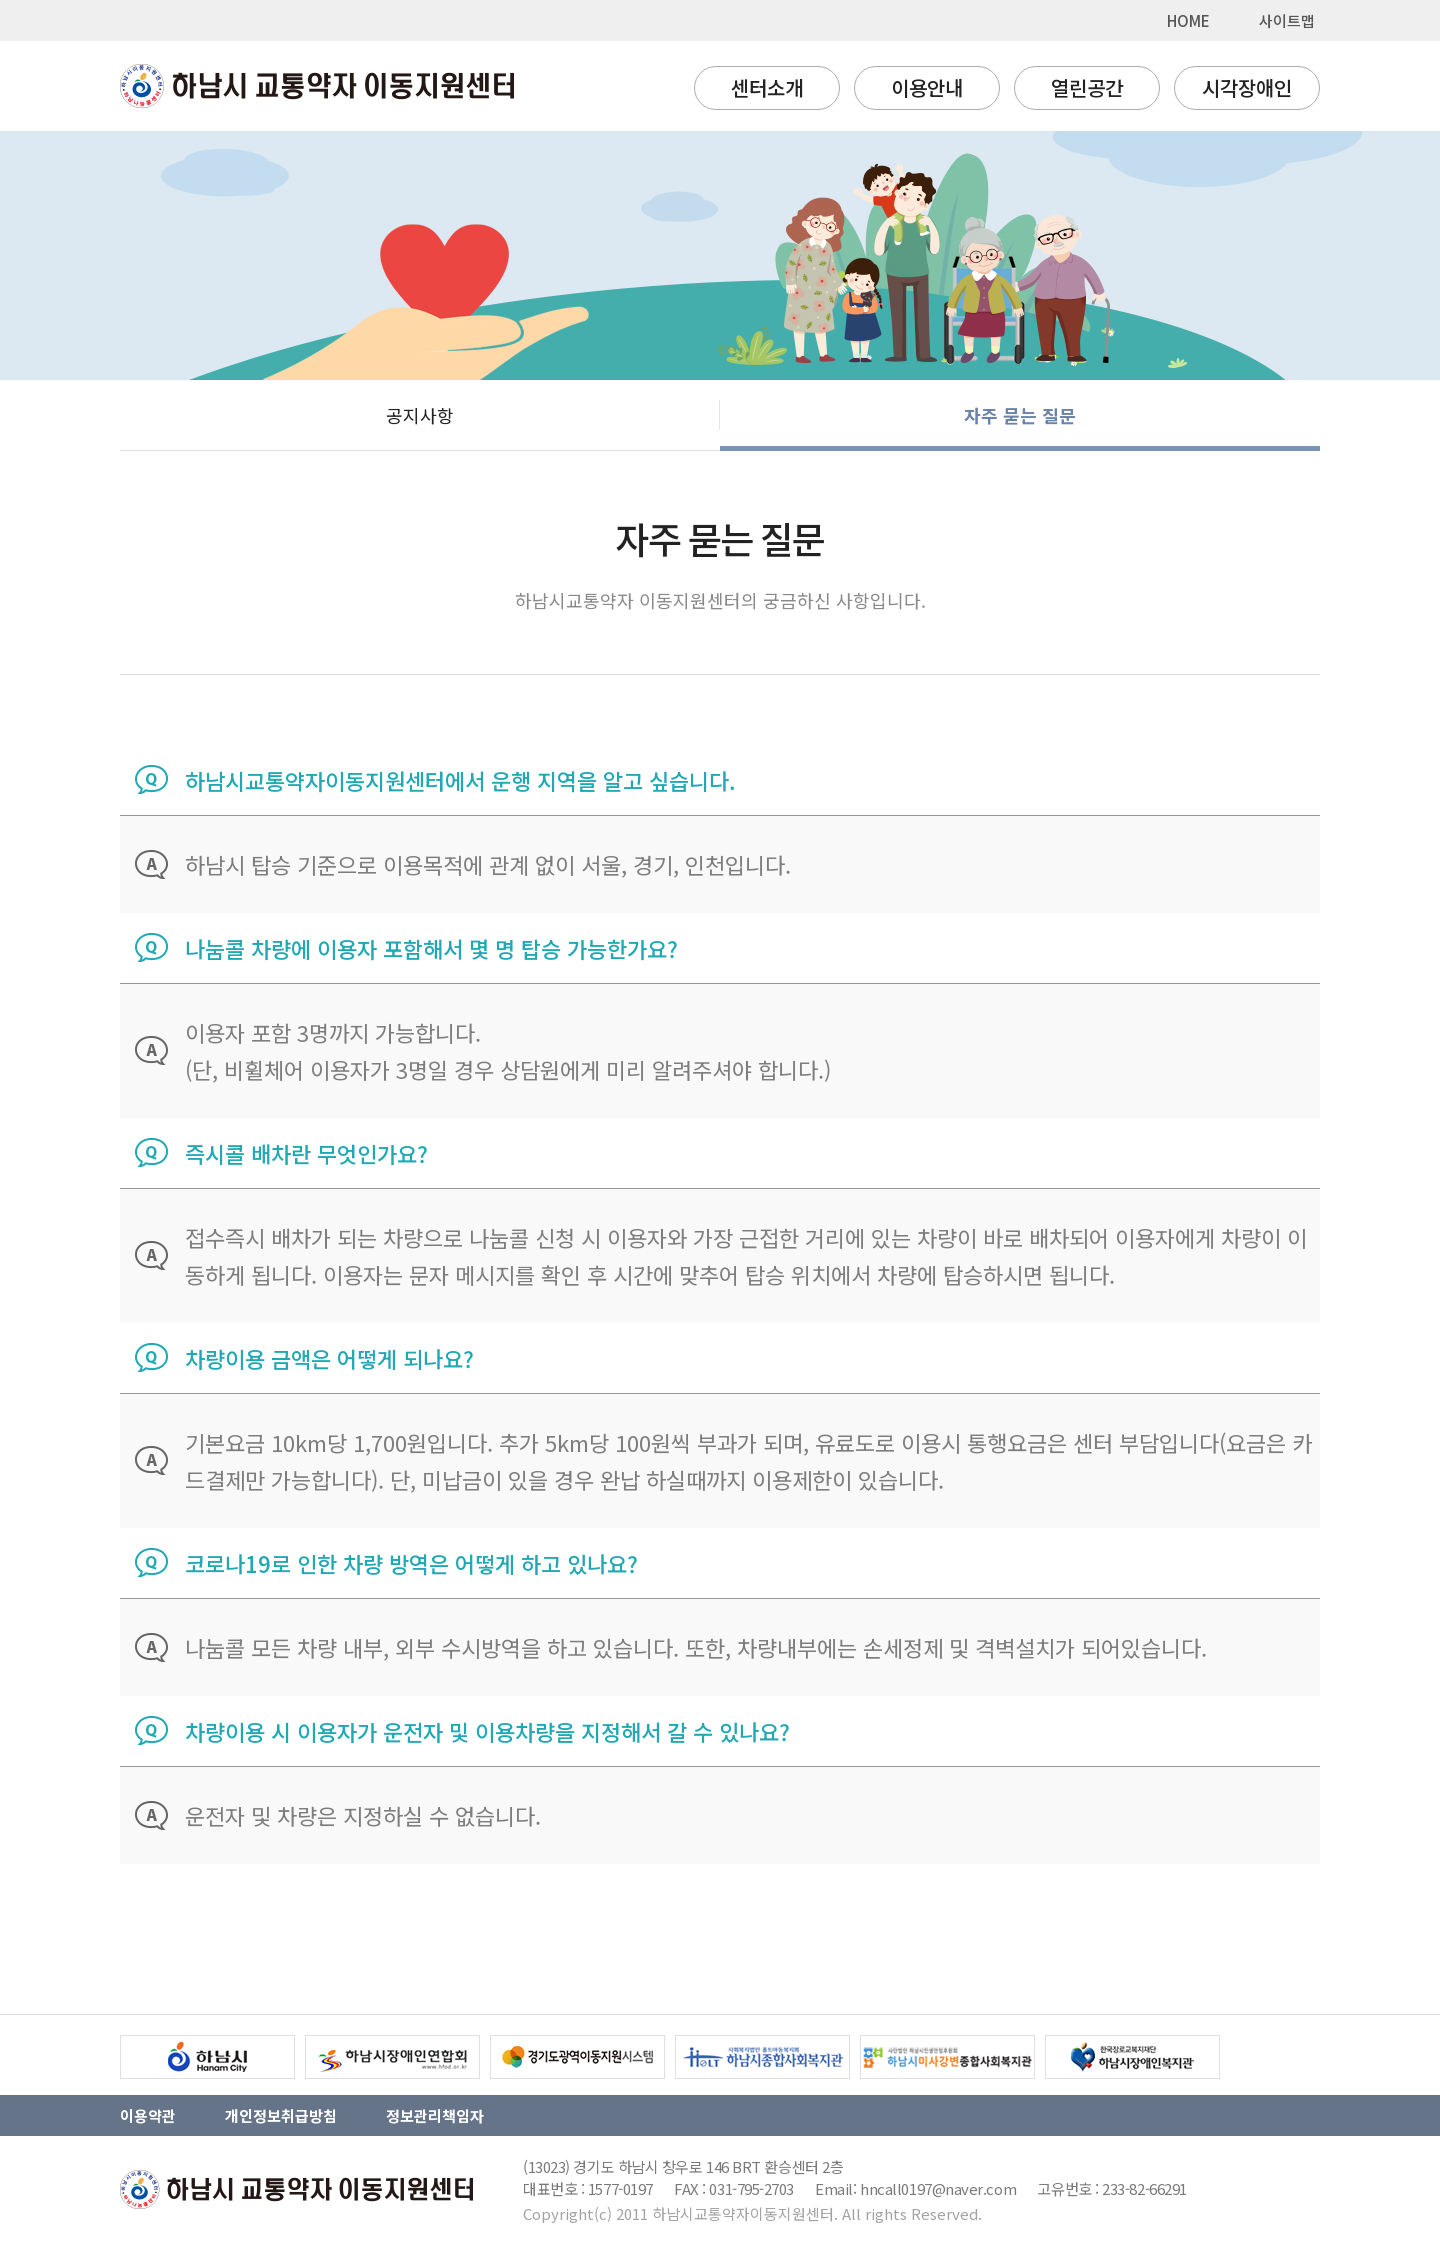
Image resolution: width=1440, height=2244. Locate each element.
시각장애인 (1247, 87)
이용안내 (927, 87)
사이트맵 (1287, 20)
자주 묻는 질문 (1020, 415)
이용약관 (148, 2115)
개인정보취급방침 (281, 2115)
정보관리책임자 (435, 2115)
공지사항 (420, 415)
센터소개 (767, 87)
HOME (1188, 20)
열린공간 (1087, 87)
